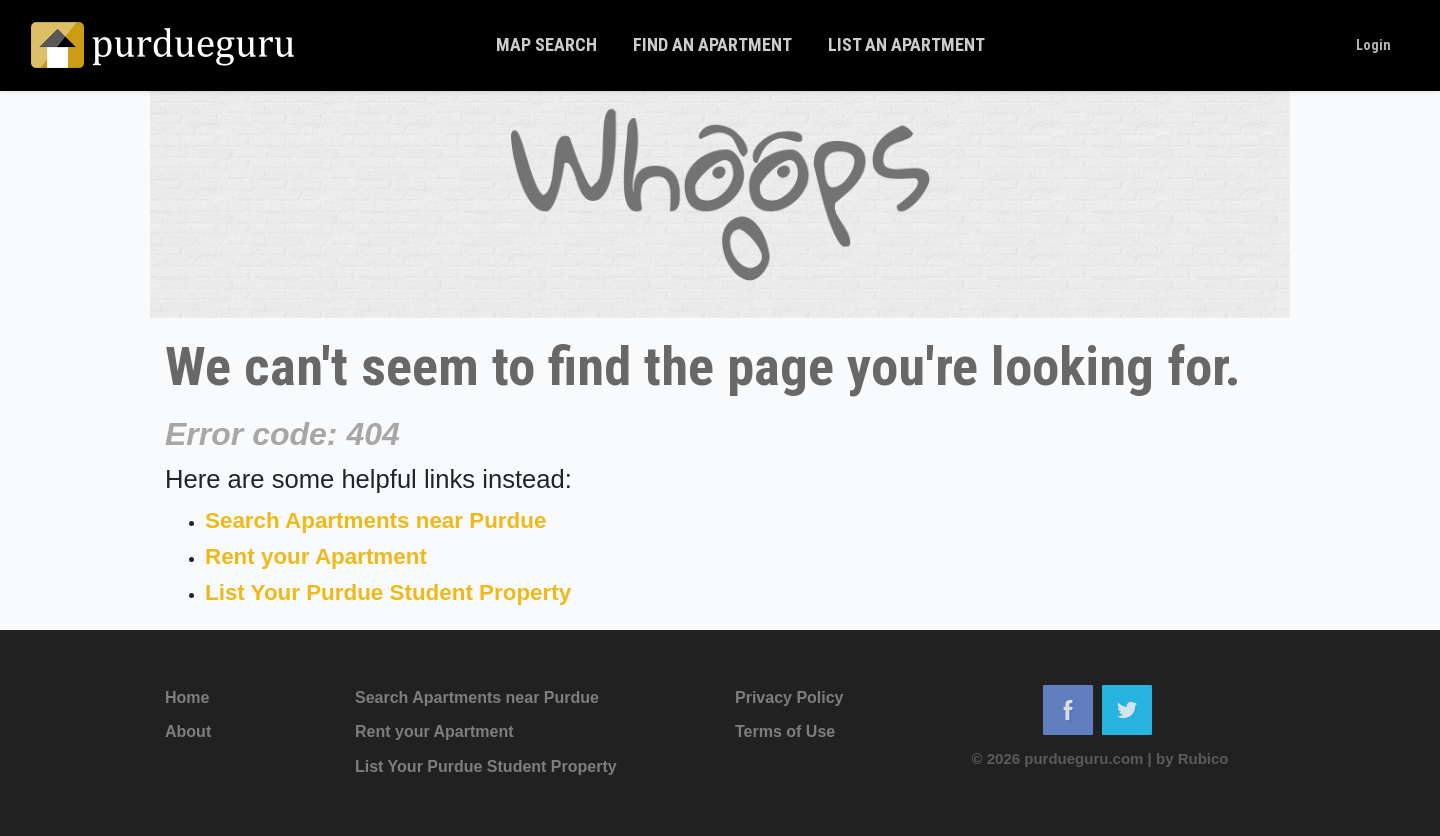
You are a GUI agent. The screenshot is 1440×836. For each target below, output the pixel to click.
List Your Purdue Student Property (388, 592)
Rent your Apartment (316, 556)
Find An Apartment (712, 44)
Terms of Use (785, 731)
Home (187, 697)
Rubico (1203, 758)
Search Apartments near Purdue (375, 520)
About (188, 731)
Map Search (546, 44)
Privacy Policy (789, 697)
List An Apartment (906, 44)
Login (1373, 45)
